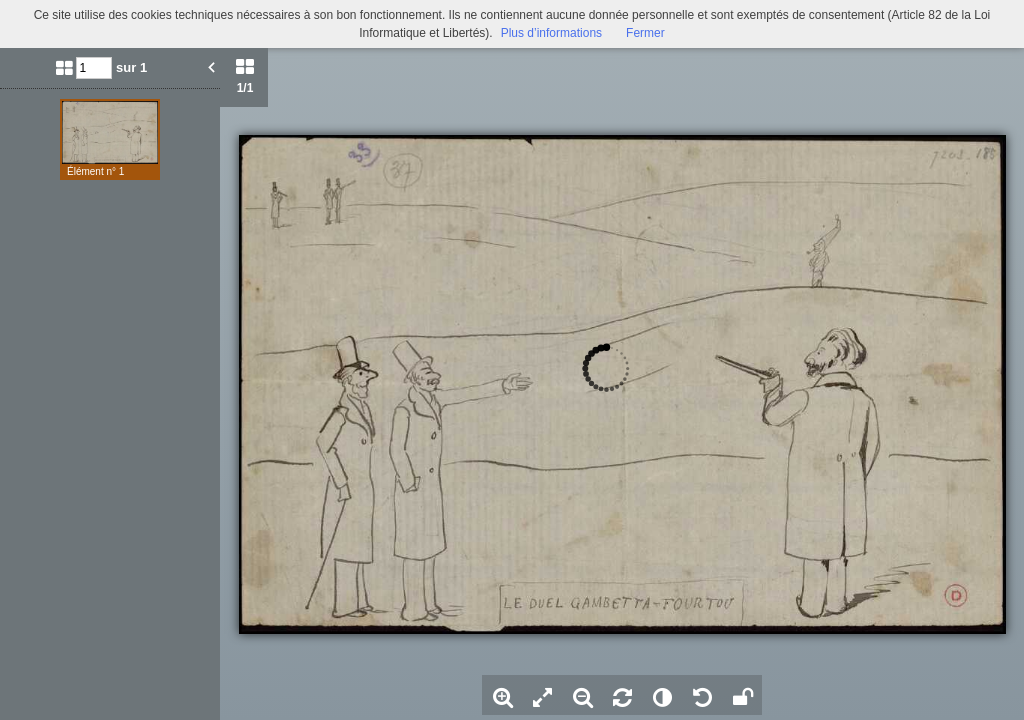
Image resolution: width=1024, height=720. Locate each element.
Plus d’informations (551, 33)
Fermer (645, 33)
